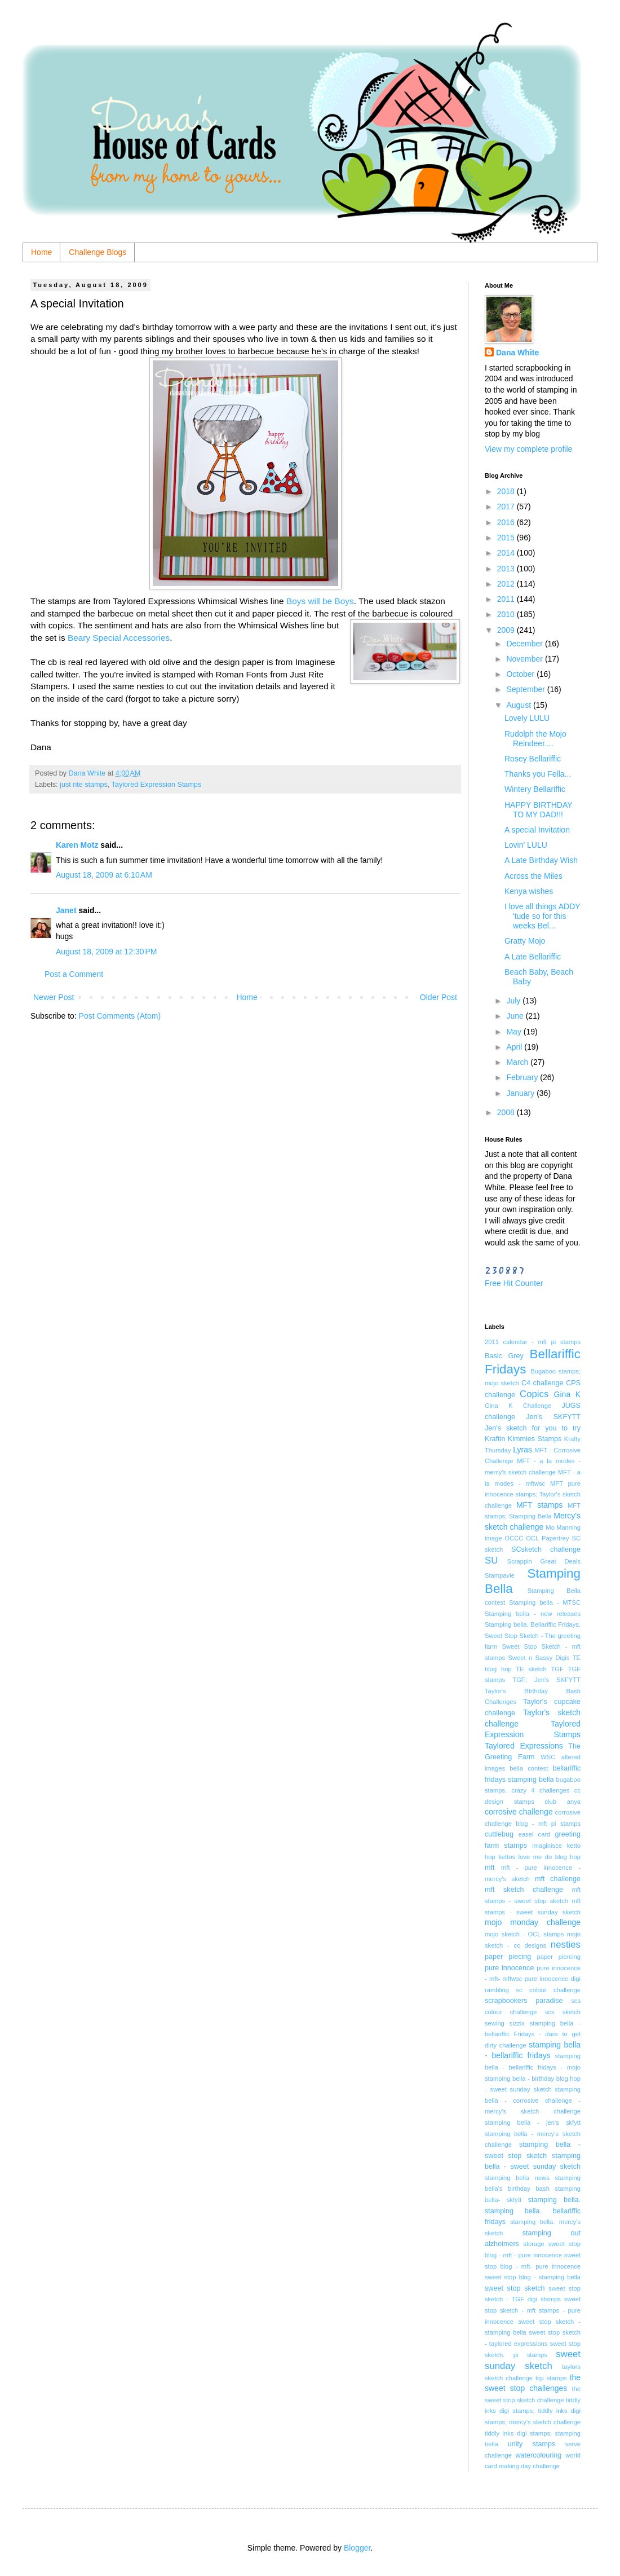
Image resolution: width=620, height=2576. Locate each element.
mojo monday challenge (533, 1922)
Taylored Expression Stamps (157, 785)
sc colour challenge (548, 1990)
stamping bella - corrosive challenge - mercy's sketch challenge (533, 2100)
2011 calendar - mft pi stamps (533, 1341)
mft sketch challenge (524, 1890)
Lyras (522, 1449)
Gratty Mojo (524, 940)
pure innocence (509, 1968)
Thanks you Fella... (537, 773)
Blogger (357, 2547)
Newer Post (53, 997)
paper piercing (559, 1956)
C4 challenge (542, 1383)
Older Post (438, 997)
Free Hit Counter (514, 1283)
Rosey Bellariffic (532, 758)
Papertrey (555, 1538)
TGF (557, 1669)
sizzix (517, 2023)
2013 (507, 568)
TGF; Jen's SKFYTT (546, 1679)
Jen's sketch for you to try (533, 1428)
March (518, 1062)
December (525, 643)
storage (533, 2243)
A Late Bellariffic (532, 956)
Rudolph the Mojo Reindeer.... (535, 738)
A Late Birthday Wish (541, 860)
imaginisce (547, 1845)
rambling (497, 1990)
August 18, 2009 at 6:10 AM (104, 874)
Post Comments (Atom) (120, 1015)
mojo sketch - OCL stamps (524, 1934)
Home (41, 252)
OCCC (513, 1538)
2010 (507, 614)
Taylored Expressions (524, 1745)
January (521, 1093)
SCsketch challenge (546, 1549)
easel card (535, 1834)
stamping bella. (554, 2200)
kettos (506, 1856)
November (525, 658)
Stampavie (500, 1575)
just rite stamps (84, 785)
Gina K (567, 1394)
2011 (507, 599)
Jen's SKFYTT (553, 1417)
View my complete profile (528, 448)
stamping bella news (517, 2177)
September (526, 689)
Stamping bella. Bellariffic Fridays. (533, 1624)
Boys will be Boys (319, 601)
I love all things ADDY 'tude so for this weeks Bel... (542, 916)
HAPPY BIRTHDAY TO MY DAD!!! (538, 809)
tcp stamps (551, 2378)
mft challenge (558, 1879)
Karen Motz (77, 844)
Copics (534, 1394)
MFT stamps (539, 1504)
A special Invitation (537, 829)
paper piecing (508, 1957)
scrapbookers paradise (524, 2001)
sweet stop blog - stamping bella (533, 2277)
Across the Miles (533, 875)
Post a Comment (74, 974)
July (514, 1000)
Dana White (517, 352)
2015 (507, 537)
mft (490, 1868)
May (514, 1031)
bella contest (529, 1768)
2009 (507, 630)
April (515, 1046)
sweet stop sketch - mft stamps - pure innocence (533, 2310)
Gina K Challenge (518, 1405)
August (519, 705)
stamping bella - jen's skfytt (533, 2122)
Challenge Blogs (97, 252)
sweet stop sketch (515, 2288)
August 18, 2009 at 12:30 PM (106, 951)
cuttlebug (499, 1834)
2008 (507, 1112)
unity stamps (532, 2444)
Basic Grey (504, 1356)
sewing (494, 2023)
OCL (532, 1538)
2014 (507, 552)
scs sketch (563, 2012)
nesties (566, 1944)
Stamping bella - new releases (533, 1613)
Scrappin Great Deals (544, 1561)
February (523, 1077)
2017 (507, 506)
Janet (66, 910)
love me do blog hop (550, 1856)
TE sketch (531, 1669)
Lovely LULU (527, 718)
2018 (507, 491)
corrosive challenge (519, 1811)
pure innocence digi (553, 1978)
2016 (507, 522)
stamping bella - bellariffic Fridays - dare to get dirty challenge (533, 2034)
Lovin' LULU (525, 844)
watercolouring (538, 2455)
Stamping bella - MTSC (545, 1602)
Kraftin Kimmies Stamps (523, 1439)
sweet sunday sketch (533, 2360)
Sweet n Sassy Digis (538, 1657)
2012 (507, 583)
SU (491, 1560)
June (515, 1015)
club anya (562, 1801)
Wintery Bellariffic (534, 789)
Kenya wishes (528, 891)
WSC (548, 1757)
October (521, 674)
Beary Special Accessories (119, 637)
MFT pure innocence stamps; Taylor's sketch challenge (533, 1494)
